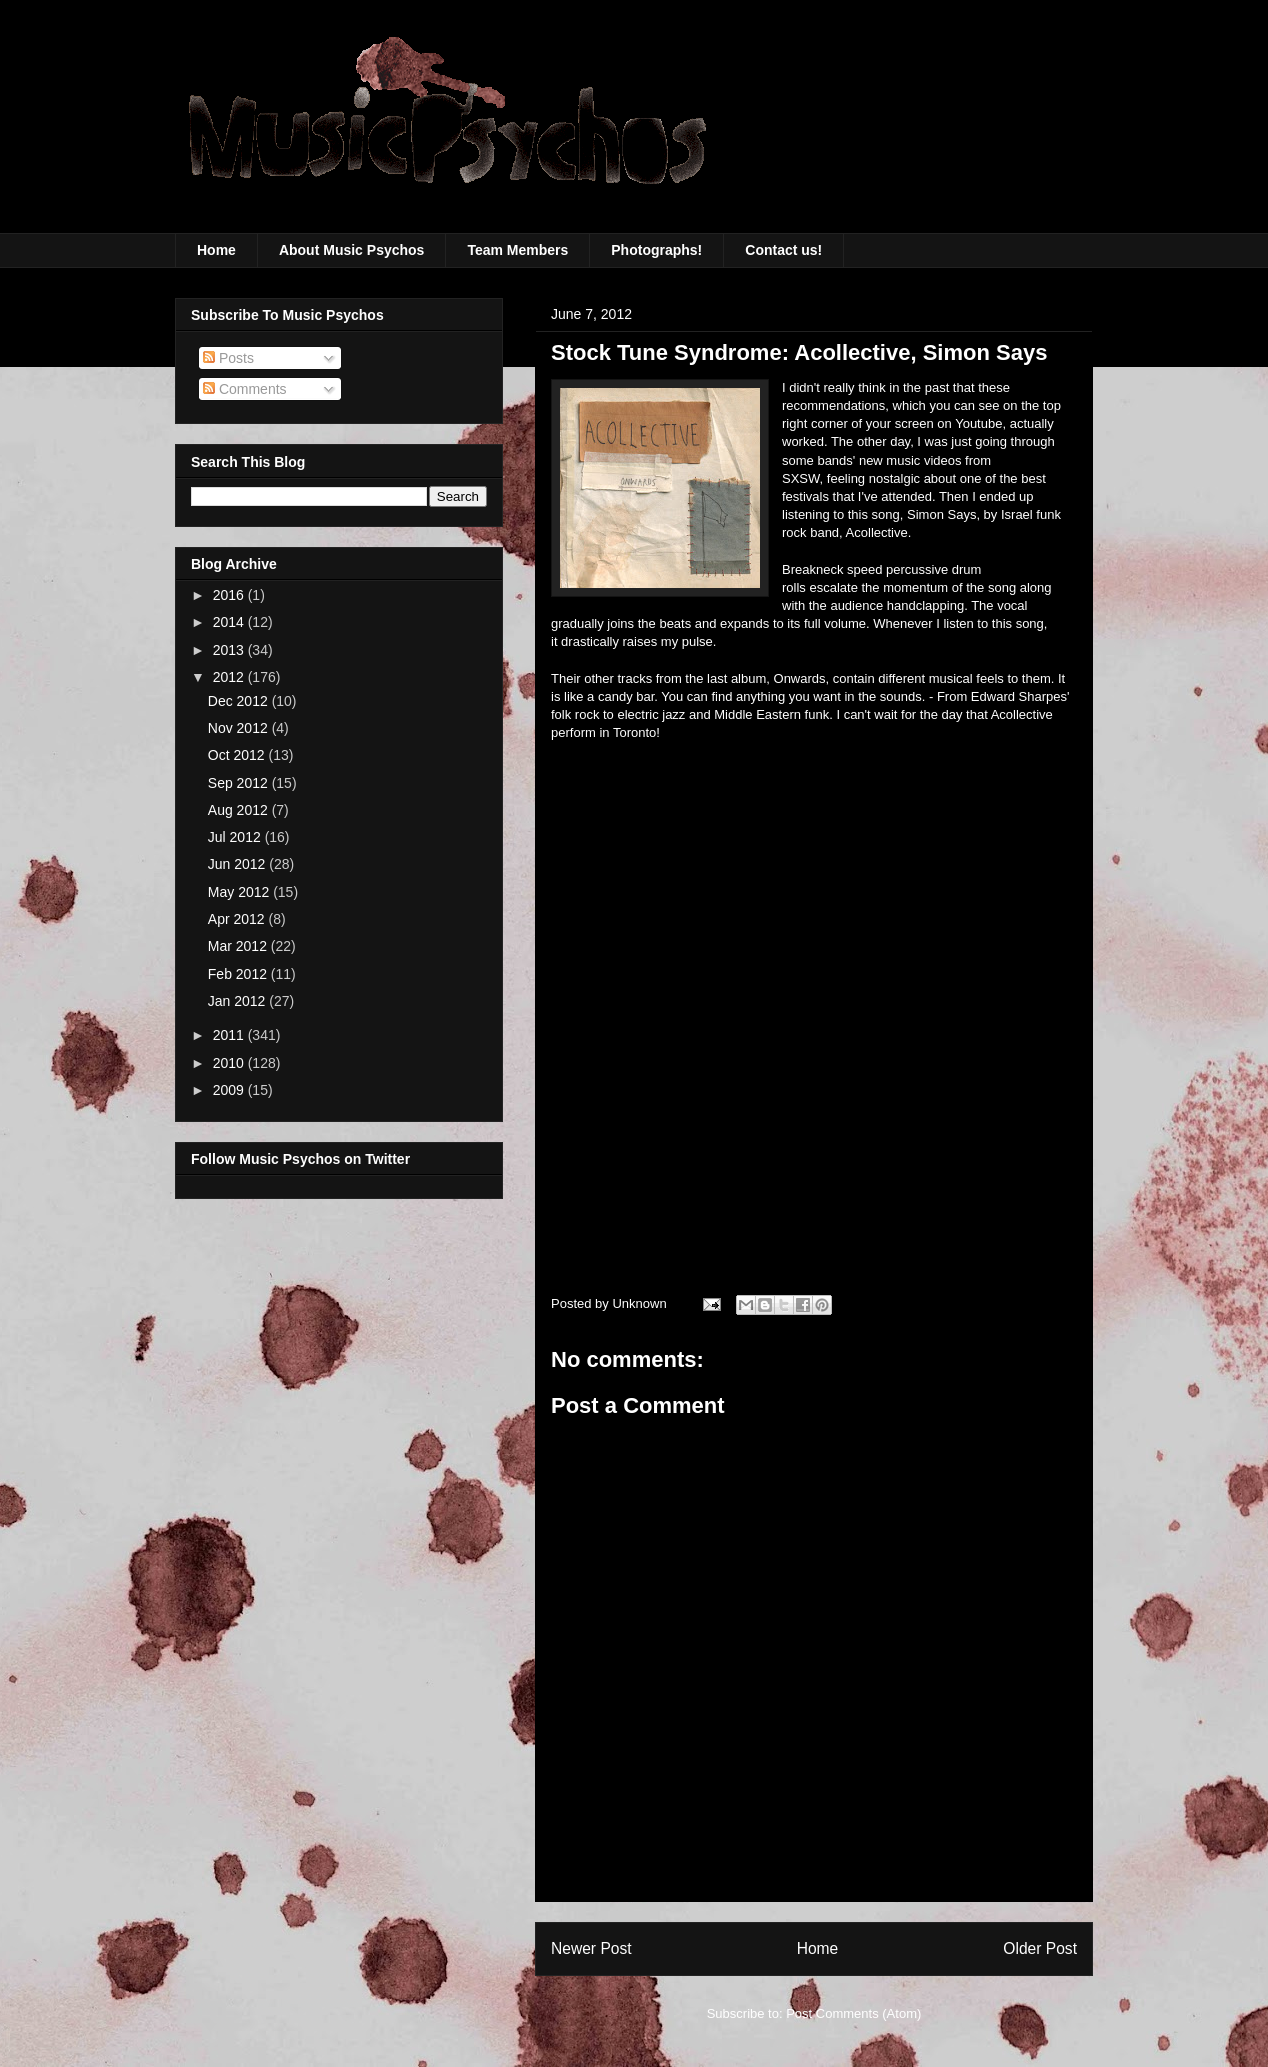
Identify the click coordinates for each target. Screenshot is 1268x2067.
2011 (230, 1035)
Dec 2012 (240, 701)
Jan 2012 (239, 1001)
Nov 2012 (240, 728)
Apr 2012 (238, 919)
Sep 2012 (240, 783)
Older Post (1040, 1948)
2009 (230, 1090)
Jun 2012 (239, 864)
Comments (245, 389)
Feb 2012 (239, 974)
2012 (230, 677)
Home (216, 250)
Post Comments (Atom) (853, 2013)
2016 (230, 595)
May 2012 (240, 892)
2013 (230, 650)
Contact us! (783, 250)
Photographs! (656, 250)
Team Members (517, 250)
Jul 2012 (236, 837)
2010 (230, 1063)
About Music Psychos (351, 250)
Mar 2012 (239, 946)
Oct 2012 (238, 755)
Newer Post (591, 1948)
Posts (228, 358)
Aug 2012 (240, 810)
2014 (230, 622)
